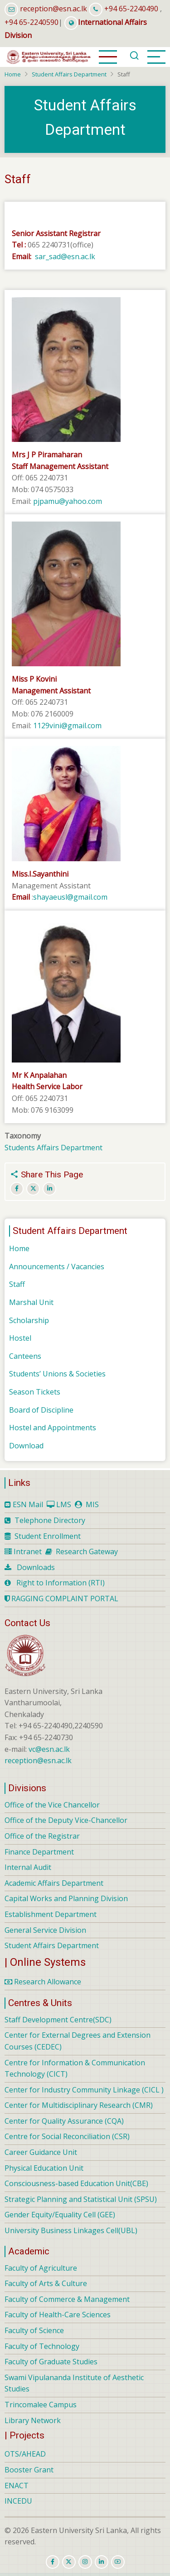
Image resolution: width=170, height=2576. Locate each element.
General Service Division (45, 1930)
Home (13, 74)
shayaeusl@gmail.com (70, 897)
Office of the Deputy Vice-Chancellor (66, 1820)
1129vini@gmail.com (67, 726)
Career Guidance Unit (41, 2152)
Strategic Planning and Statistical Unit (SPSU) (81, 2199)
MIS (92, 1504)
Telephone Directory (50, 1520)
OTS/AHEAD (25, 2454)
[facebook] (52, 2562)
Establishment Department (51, 1914)
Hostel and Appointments (52, 1428)
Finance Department (39, 1852)
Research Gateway (87, 1551)
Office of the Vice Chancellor (52, 1805)
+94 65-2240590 (31, 22)
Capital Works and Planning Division (66, 1898)
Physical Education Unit (44, 2168)
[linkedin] (101, 2562)
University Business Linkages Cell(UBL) (71, 2230)
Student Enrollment (48, 1536)
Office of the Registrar (42, 1836)
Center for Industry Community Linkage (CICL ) (84, 2090)
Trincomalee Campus (41, 2405)
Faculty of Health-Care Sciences (58, 2315)
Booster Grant (29, 2470)
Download (26, 1446)
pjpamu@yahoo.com (67, 501)
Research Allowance (43, 1982)
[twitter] (69, 2562)
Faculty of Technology (42, 2346)
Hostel (20, 1338)
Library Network (33, 2420)
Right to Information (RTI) (60, 1583)
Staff (17, 1284)
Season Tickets (34, 1392)
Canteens (25, 1356)
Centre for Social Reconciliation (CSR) (67, 2136)
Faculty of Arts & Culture (46, 2283)
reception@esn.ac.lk (53, 9)
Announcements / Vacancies (56, 1266)
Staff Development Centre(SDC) (58, 2020)
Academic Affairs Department (54, 1883)
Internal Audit (28, 1867)
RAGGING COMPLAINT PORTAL (61, 1598)
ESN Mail (28, 1504)
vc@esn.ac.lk (49, 1749)
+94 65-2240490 (131, 9)
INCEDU (18, 2501)
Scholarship (29, 1320)
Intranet (28, 1551)
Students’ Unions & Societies (57, 1374)
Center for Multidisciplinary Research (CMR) (79, 2105)
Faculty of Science (34, 2330)
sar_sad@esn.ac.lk (66, 256)
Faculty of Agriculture (41, 2268)
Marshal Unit (31, 1302)
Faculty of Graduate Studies (51, 2362)
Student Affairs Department (69, 74)
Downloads (36, 1567)
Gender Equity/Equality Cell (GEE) (60, 2215)
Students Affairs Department (53, 1148)
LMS (63, 1504)
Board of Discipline (41, 1410)
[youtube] (118, 2562)
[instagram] (85, 2562)
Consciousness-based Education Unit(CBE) (76, 2183)
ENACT (17, 2486)
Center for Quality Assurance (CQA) (64, 2121)
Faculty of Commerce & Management (67, 2299)
